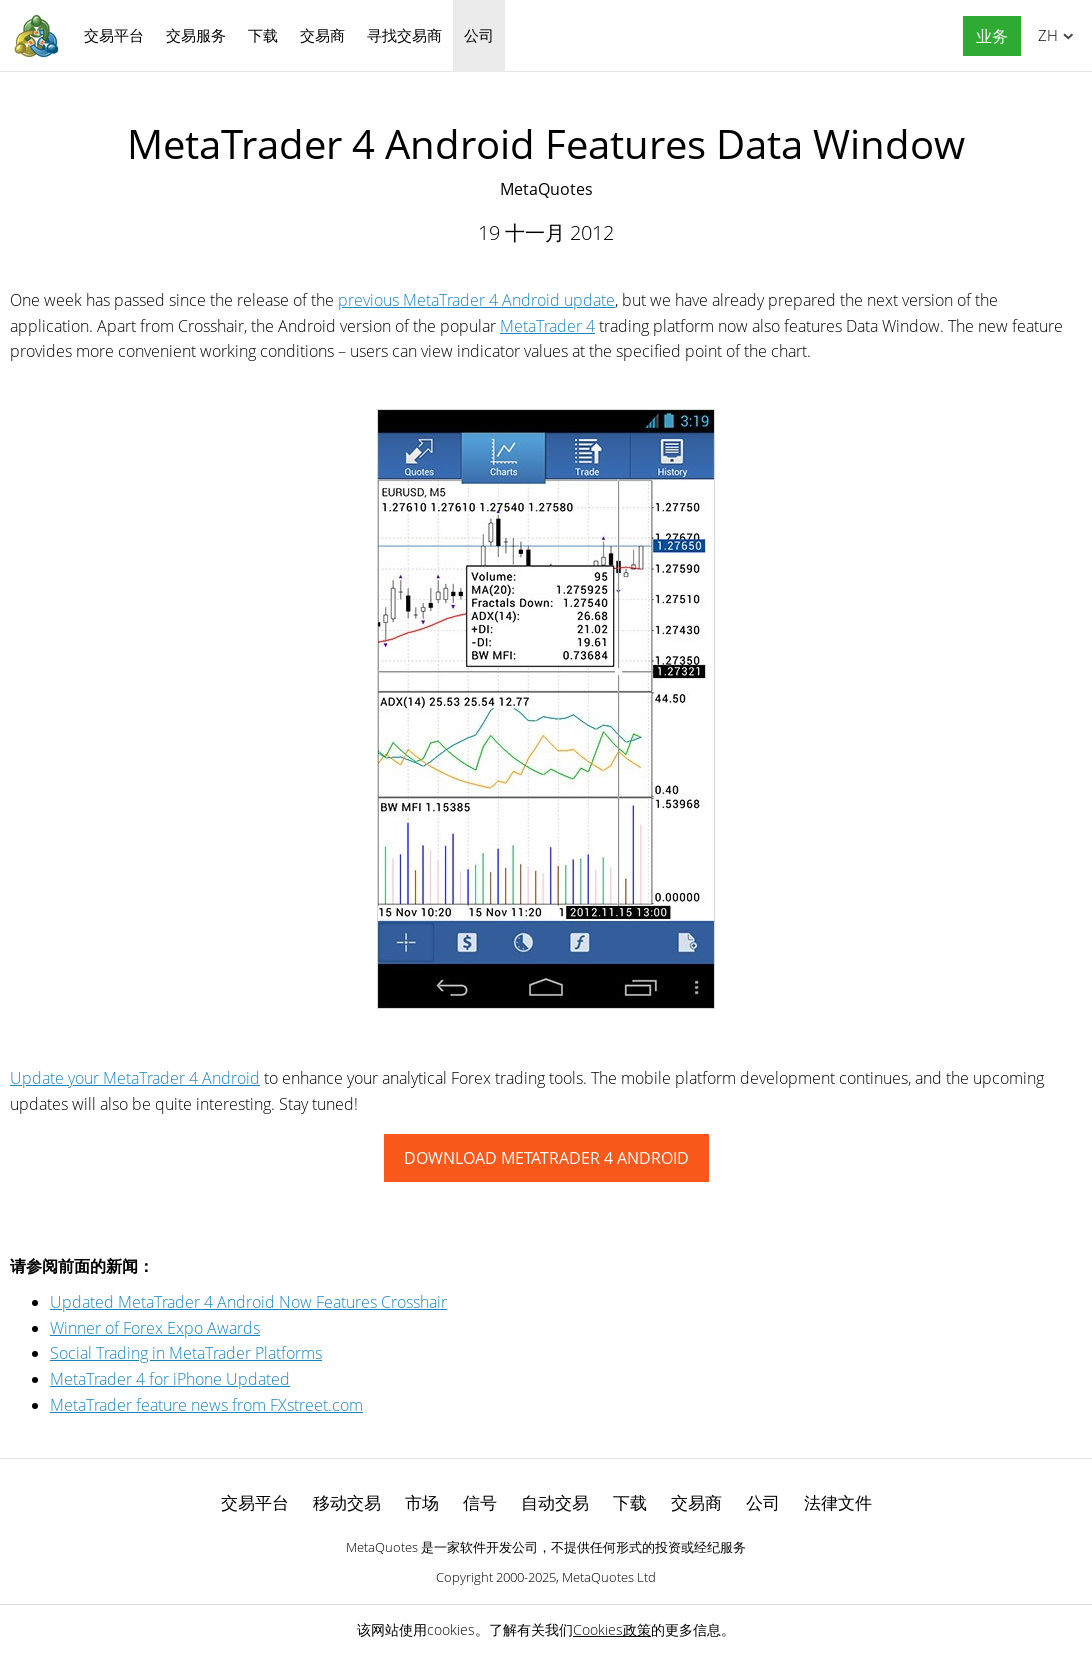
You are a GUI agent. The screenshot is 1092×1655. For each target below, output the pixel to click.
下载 (263, 35)
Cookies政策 (612, 1629)
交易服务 (196, 35)
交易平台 (114, 35)
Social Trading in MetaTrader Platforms (186, 1353)
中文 (1044, 35)
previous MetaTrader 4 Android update (476, 300)
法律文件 (838, 1502)
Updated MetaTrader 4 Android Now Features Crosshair (248, 1302)
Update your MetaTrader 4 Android (135, 1078)
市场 (422, 1502)
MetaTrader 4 (547, 326)
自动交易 (555, 1502)
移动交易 (347, 1502)
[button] (987, 36)
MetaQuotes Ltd (609, 1577)
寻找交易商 (404, 35)
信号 (480, 1502)
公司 (479, 35)
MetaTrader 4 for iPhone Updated (170, 1379)
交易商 (322, 35)
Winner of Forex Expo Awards (155, 1328)
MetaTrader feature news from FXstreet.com (206, 1405)
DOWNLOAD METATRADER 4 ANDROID (546, 1158)
